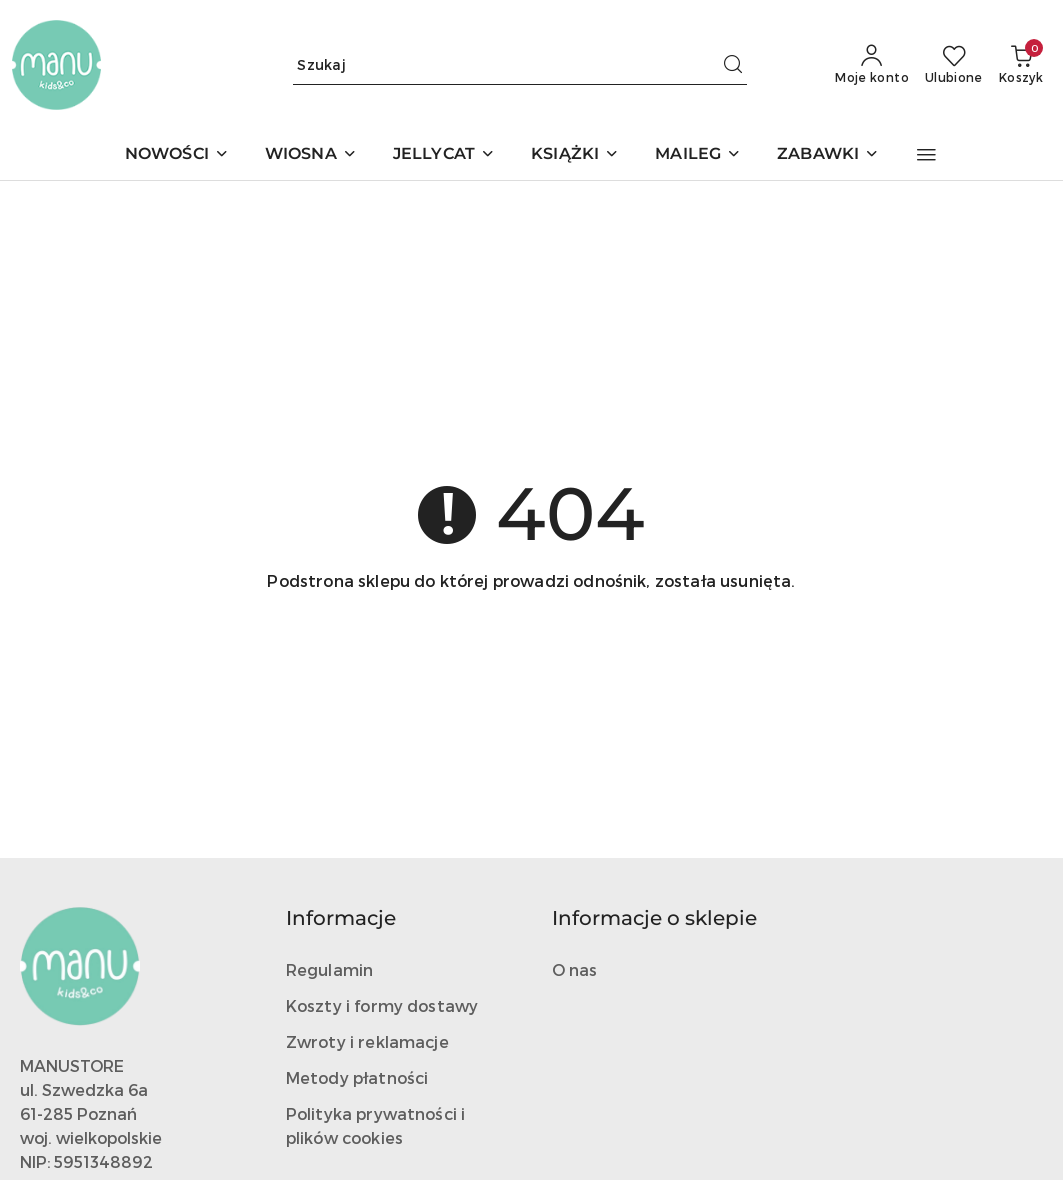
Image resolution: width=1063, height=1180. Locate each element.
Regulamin (329, 969)
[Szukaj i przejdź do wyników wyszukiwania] (733, 65)
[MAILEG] (698, 155)
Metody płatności (357, 1077)
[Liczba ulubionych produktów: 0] (954, 65)
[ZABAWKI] (828, 155)
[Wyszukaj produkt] (520, 64)
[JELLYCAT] (444, 155)
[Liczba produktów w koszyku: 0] (1021, 65)
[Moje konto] (872, 65)
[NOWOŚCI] (177, 155)
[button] (926, 155)
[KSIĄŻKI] (575, 155)
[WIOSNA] (311, 155)
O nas (575, 969)
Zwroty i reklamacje (367, 1041)
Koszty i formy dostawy (382, 1005)
